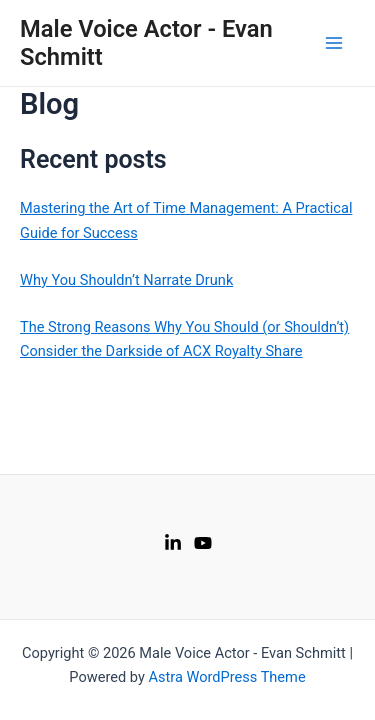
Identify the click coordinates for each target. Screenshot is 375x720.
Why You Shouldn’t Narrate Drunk (126, 280)
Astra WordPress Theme (226, 677)
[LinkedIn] (173, 543)
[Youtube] (203, 543)
